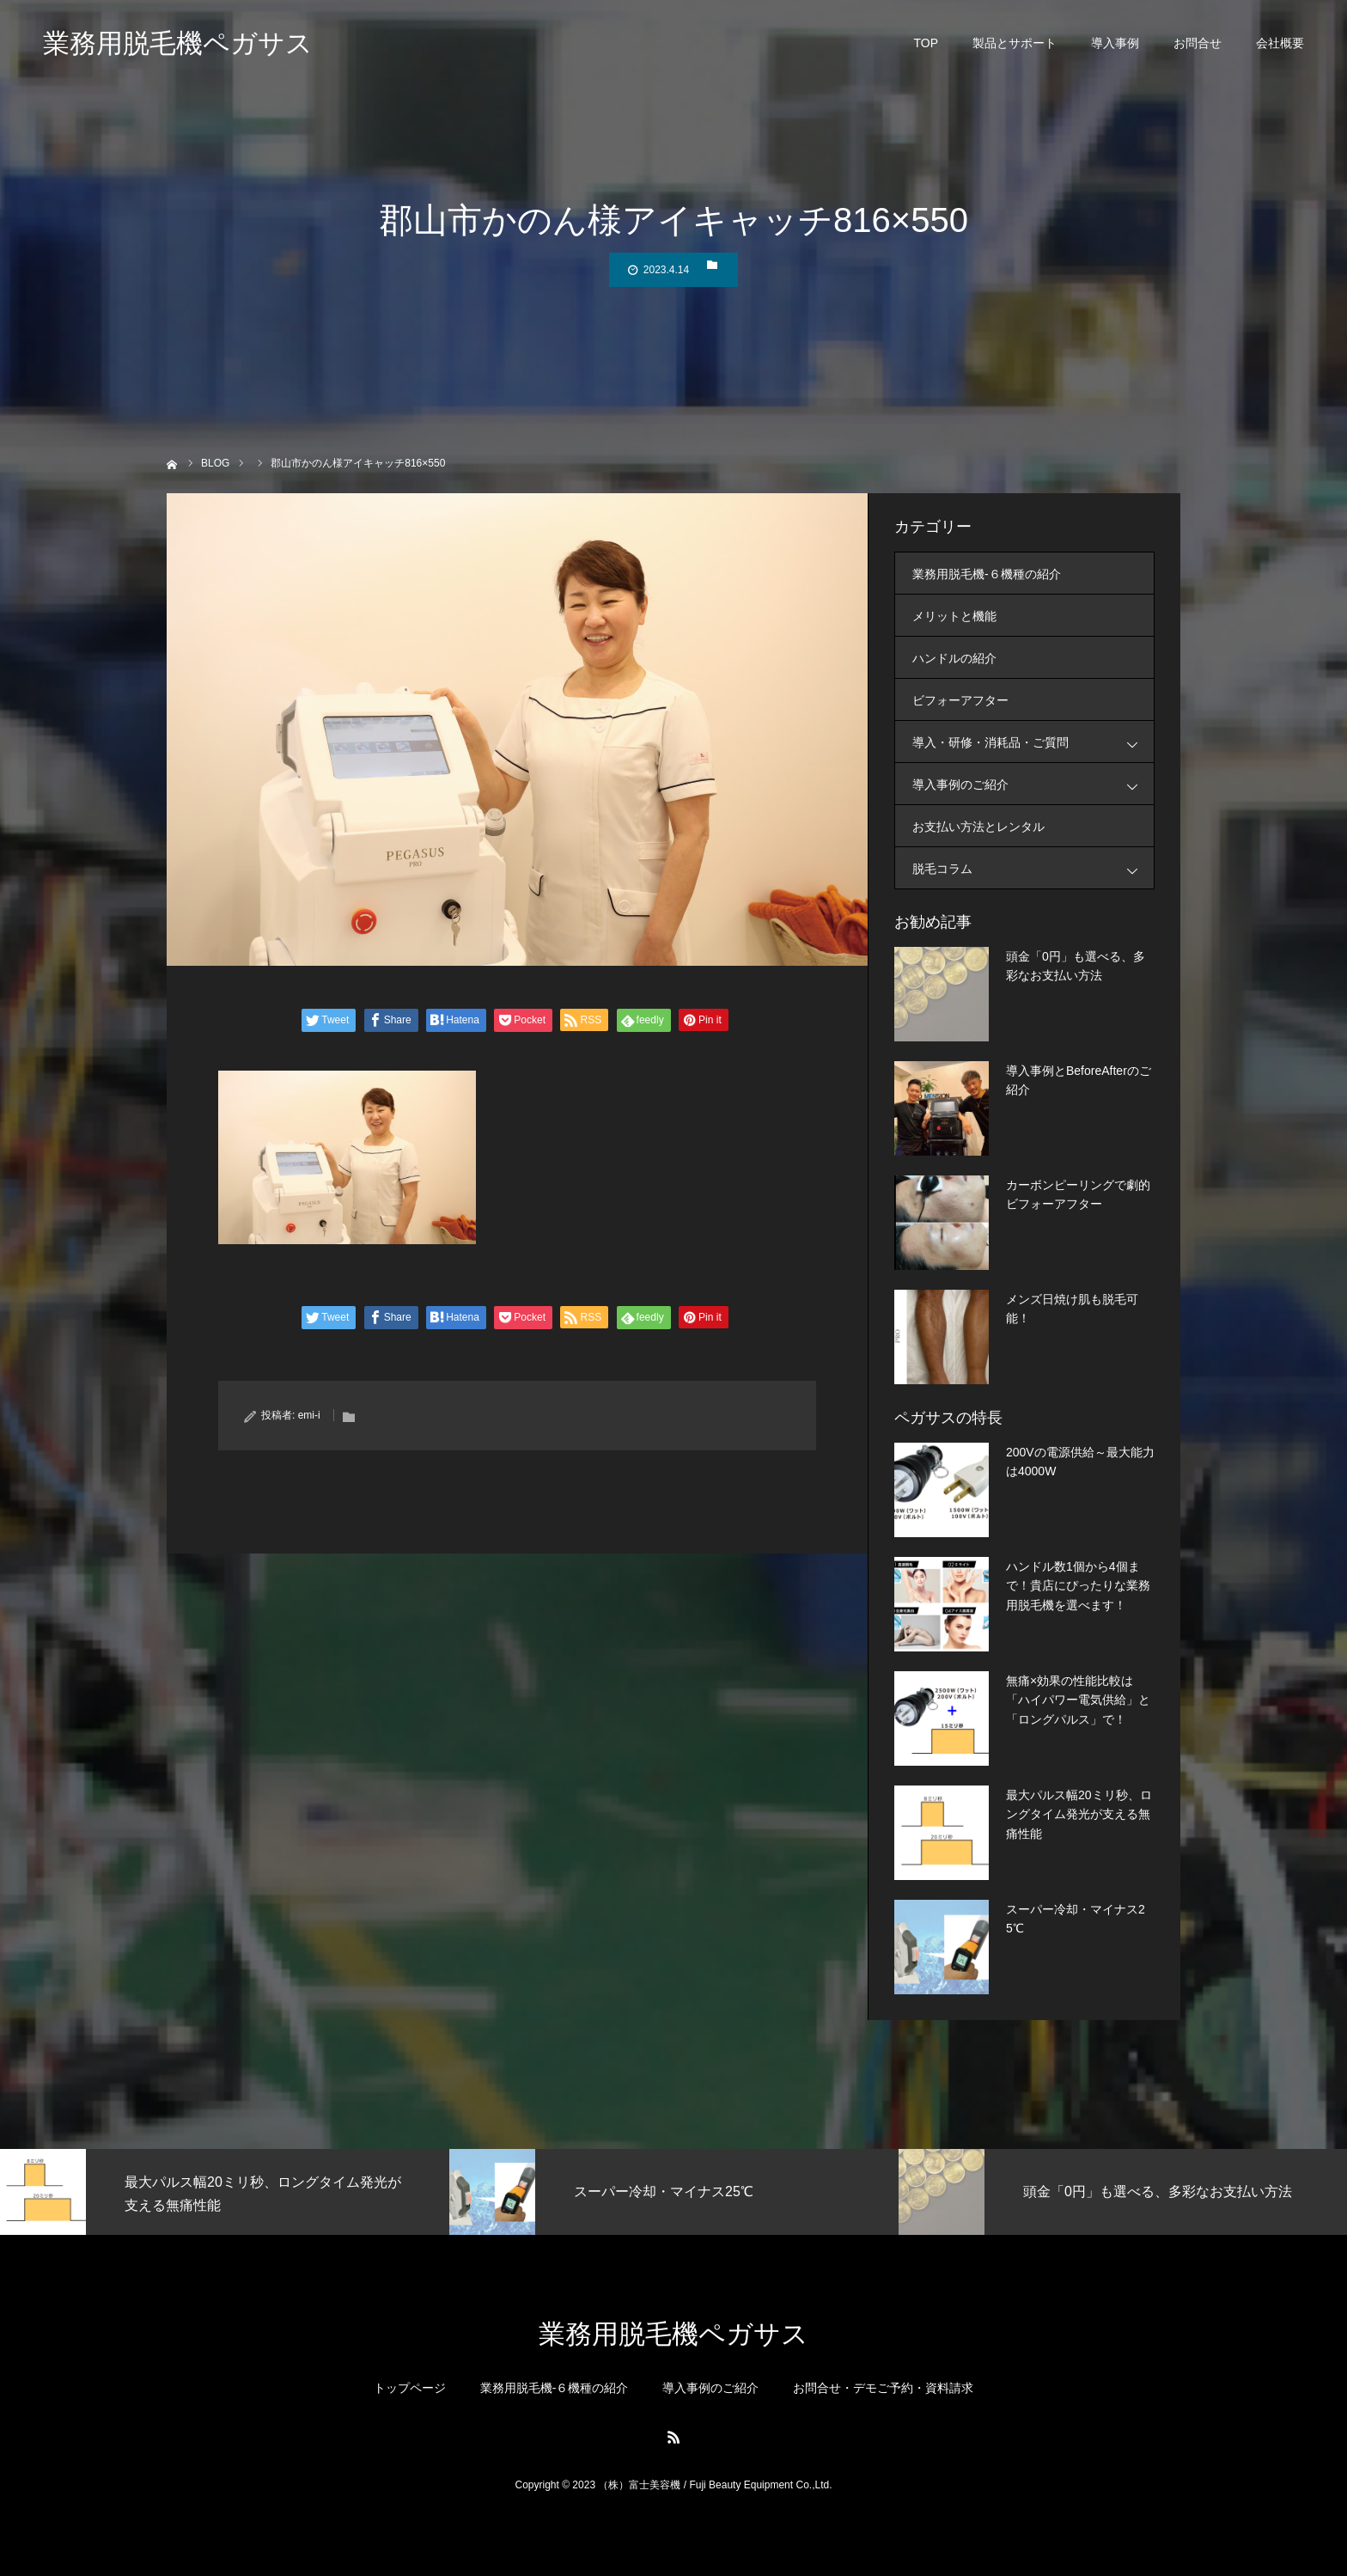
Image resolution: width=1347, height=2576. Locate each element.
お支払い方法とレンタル (978, 826)
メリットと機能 (954, 616)
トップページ (410, 2388)
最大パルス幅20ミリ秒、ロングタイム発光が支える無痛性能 (1079, 1814)
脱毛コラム (1033, 868)
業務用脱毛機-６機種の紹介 (986, 574)
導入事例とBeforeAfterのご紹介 (1078, 1080)
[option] (224, 2192)
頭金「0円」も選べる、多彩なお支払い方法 (1075, 965)
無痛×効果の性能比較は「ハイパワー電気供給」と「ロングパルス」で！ (1078, 1700)
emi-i (309, 1415)
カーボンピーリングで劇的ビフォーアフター (1078, 1194)
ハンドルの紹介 (954, 658)
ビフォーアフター (960, 700)
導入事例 (1115, 43)
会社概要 (1280, 43)
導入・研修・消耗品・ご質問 (1033, 742)
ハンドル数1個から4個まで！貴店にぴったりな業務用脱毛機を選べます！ (1078, 1586)
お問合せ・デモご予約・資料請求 (883, 2388)
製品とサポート (1014, 43)
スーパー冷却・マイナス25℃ (1075, 1918)
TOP (925, 43)
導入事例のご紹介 (1033, 784)
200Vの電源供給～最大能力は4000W (1080, 1461)
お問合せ (1197, 43)
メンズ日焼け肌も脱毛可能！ (1072, 1308)
